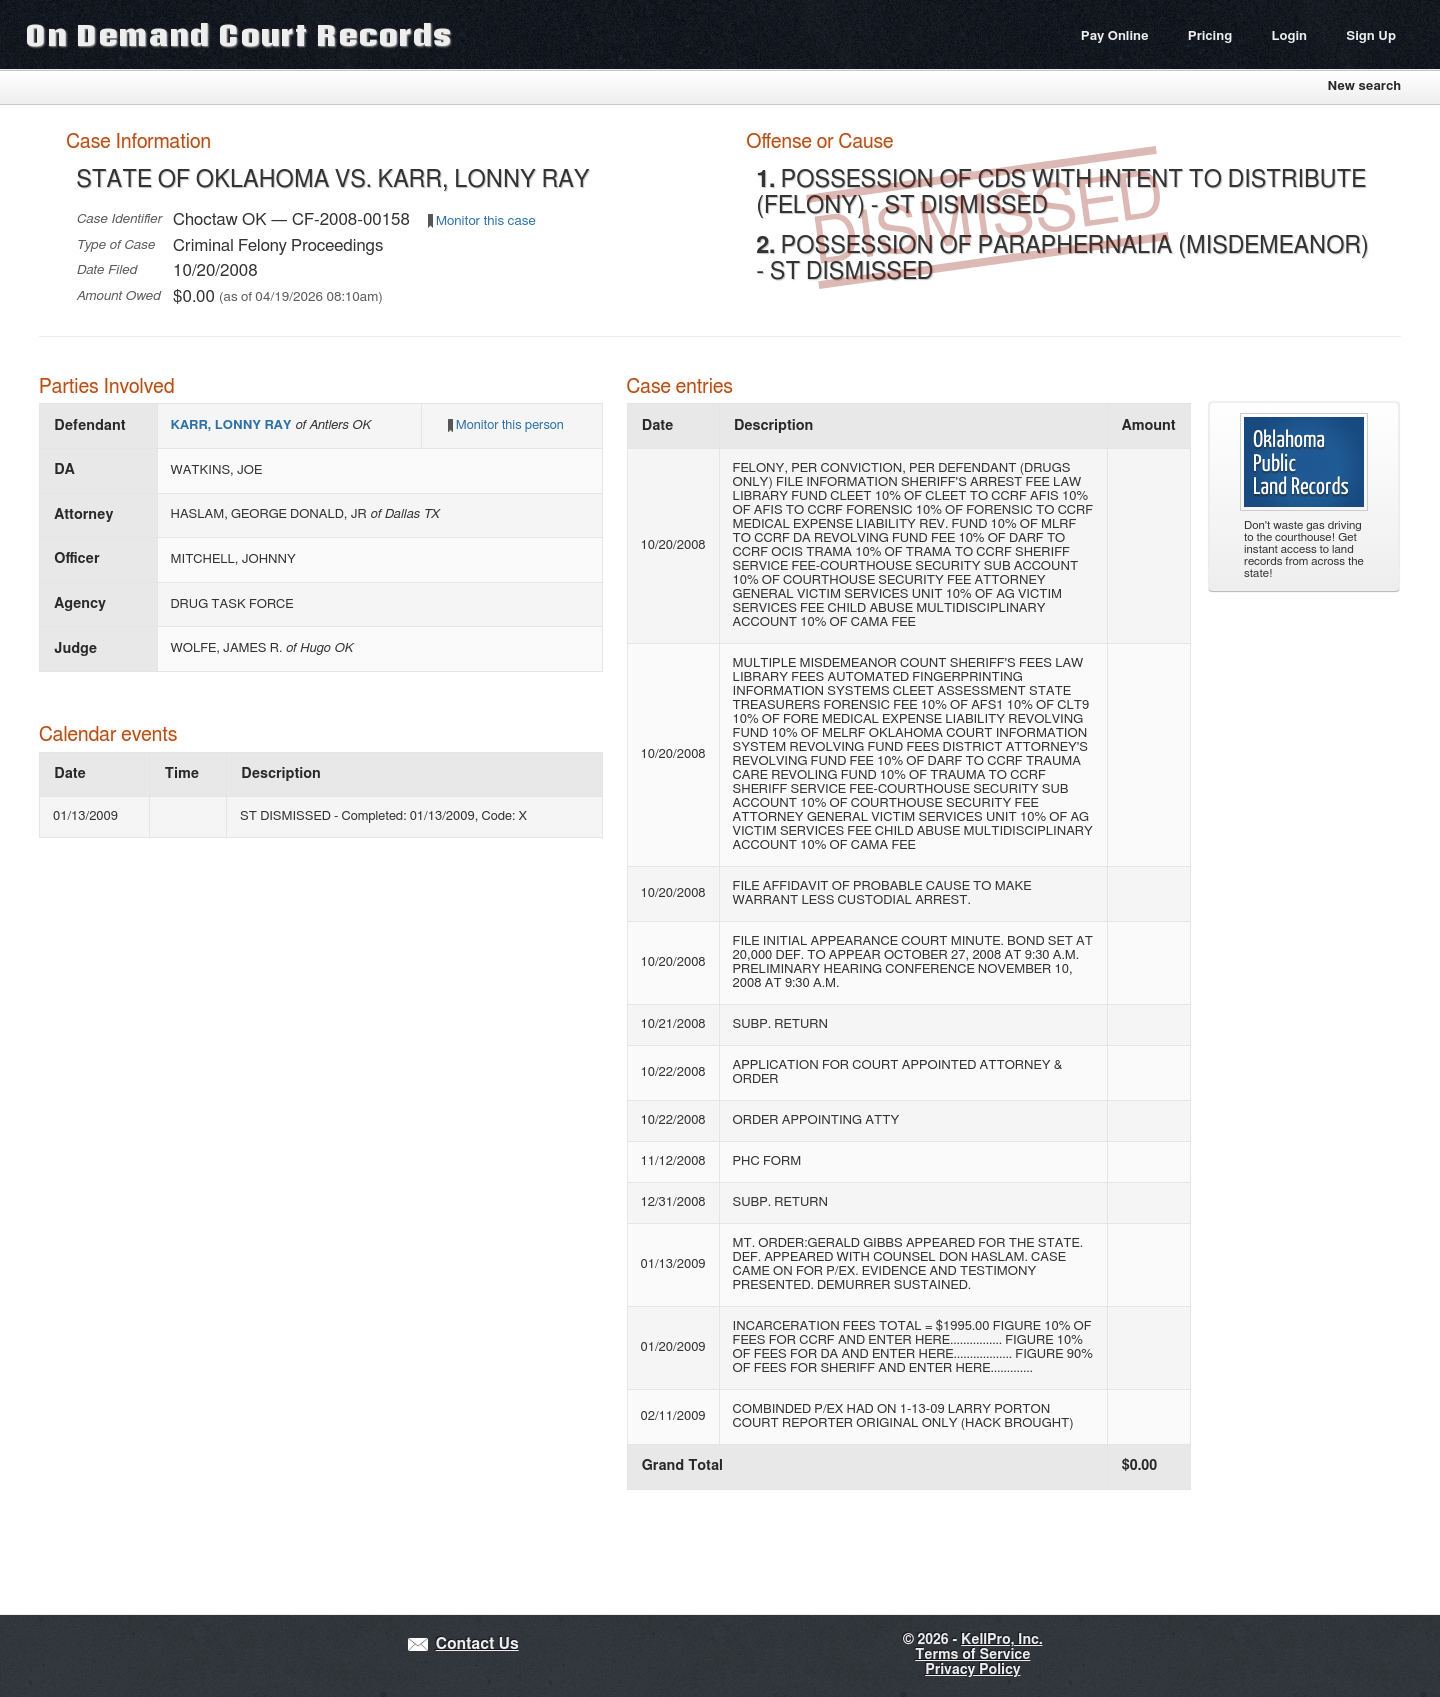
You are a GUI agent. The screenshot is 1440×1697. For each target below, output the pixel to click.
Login (1289, 36)
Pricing (1210, 36)
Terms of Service (972, 1655)
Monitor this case (486, 221)
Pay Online (1115, 36)
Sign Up (1371, 36)
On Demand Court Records (239, 34)
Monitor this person (510, 425)
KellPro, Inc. (1001, 1640)
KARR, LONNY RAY (233, 425)
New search (1364, 86)
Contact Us (477, 1644)
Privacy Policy (972, 1670)
